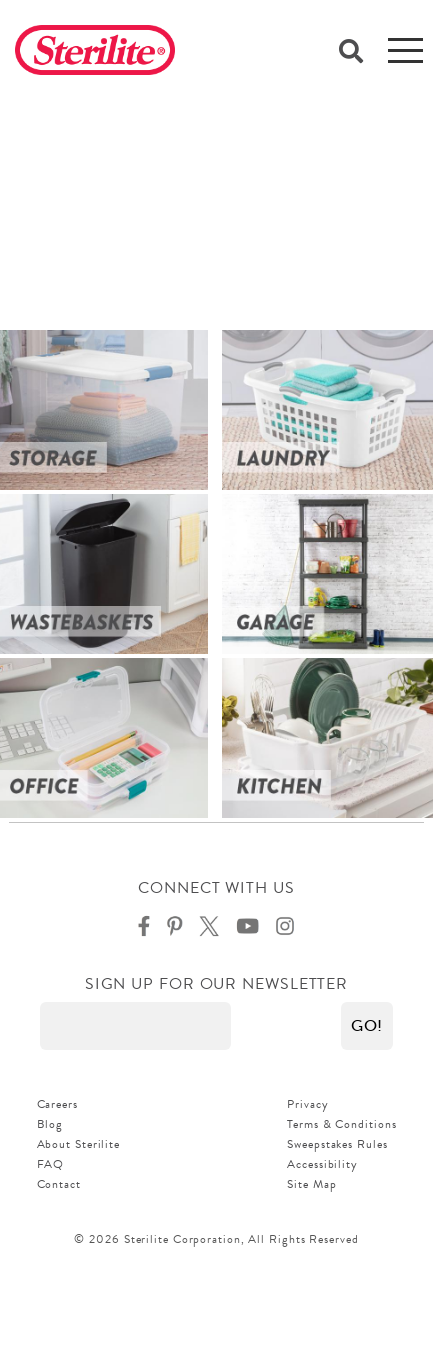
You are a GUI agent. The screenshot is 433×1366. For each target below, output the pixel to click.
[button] (367, 1026)
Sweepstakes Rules (337, 1144)
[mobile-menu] (405, 50)
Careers (57, 1104)
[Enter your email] (135, 1026)
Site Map (311, 1184)
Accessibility (322, 1164)
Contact (59, 1184)
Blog (50, 1124)
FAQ (51, 1164)
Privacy (307, 1104)
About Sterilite (79, 1144)
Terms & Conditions (341, 1124)
